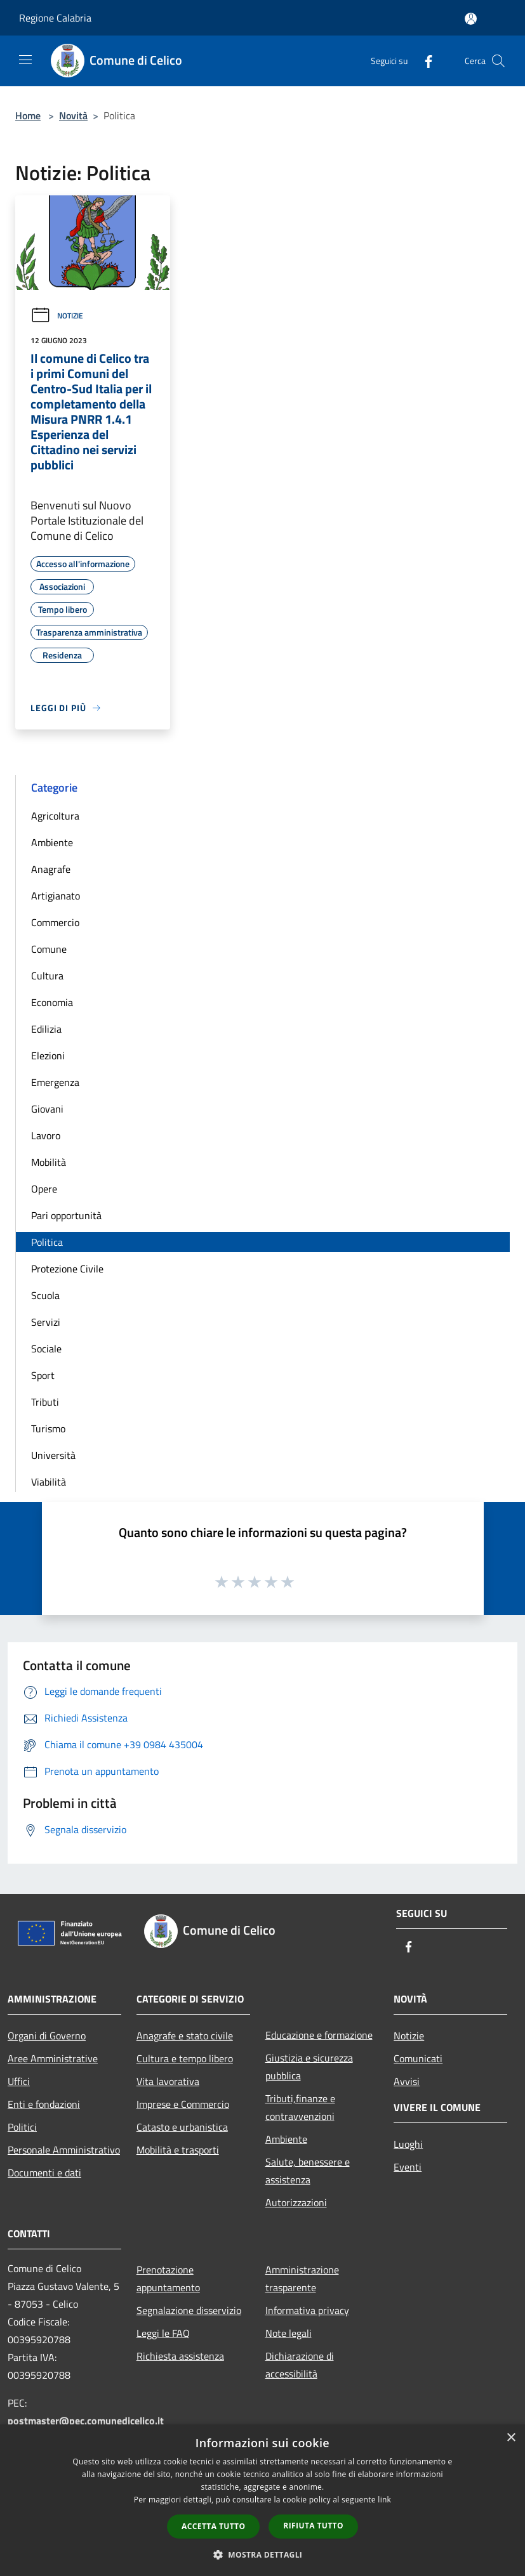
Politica (47, 1242)
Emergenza (55, 1082)
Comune (49, 949)
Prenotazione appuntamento (168, 2278)
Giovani (47, 1108)
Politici (22, 2127)
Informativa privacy (307, 2310)
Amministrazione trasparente (302, 2278)
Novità (73, 115)
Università (53, 1455)
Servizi (45, 1322)
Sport (43, 1375)
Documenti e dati (44, 2172)
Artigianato (55, 895)
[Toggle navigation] (25, 59)
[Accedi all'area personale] (470, 18)
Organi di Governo (47, 2035)
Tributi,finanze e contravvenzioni (300, 2107)
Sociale (46, 1348)
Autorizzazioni (296, 2202)
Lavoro (45, 1135)
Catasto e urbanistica (182, 2127)
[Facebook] (423, 60)
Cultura (47, 975)
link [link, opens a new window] (384, 2499)
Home (28, 115)
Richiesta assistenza (180, 2356)
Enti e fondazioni (44, 2104)
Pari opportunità (66, 1215)
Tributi (45, 1401)
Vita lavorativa (167, 2081)
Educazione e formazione (319, 2035)
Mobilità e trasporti (177, 2149)
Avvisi (407, 2081)
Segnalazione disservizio (188, 2310)
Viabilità (48, 1481)
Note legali (288, 2333)
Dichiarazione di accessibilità (299, 2364)
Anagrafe (50, 869)
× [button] (510, 2438)
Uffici (19, 2081)
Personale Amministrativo (64, 2149)
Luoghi (408, 2144)
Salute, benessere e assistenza (307, 2170)
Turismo (48, 1428)
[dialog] (262, 2500)
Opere (44, 1188)
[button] (263, 2554)
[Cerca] (498, 61)
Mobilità (48, 1162)
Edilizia (46, 1028)
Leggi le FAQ (163, 2333)
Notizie (56, 316)
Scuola (45, 1295)
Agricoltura (55, 815)
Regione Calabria (55, 17)
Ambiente (52, 842)
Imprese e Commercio (182, 2104)
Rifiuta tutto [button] (313, 2525)
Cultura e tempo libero (184, 2058)
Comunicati (418, 2058)
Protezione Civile (67, 1268)
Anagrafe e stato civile (184, 2035)
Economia (52, 1002)
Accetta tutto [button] (213, 2526)
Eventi (408, 2166)
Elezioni (48, 1055)
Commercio (55, 922)
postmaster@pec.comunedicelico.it (86, 2420)
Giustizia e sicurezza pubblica (309, 2066)
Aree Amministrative (53, 2058)
